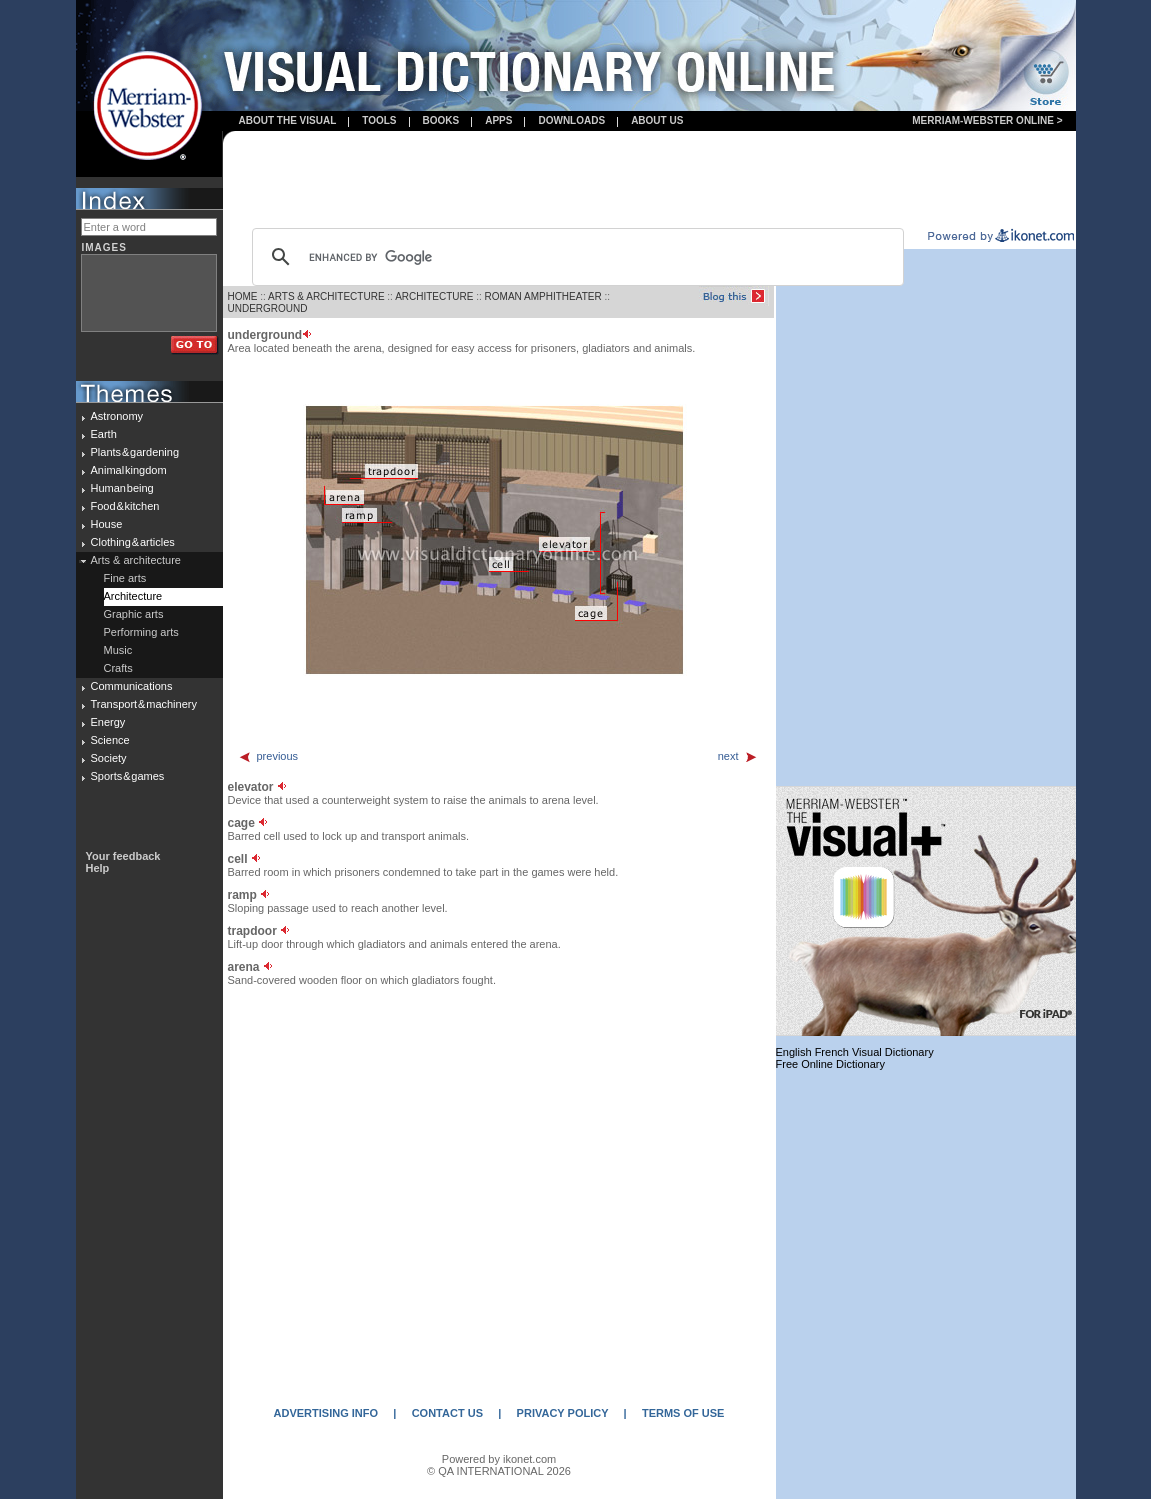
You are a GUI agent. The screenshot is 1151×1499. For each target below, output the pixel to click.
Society (109, 758)
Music (118, 650)
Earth (104, 434)
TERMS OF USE (683, 1413)
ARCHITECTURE (434, 296)
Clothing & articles (133, 542)
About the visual (288, 120)
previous (268, 756)
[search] (575, 257)
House (107, 524)
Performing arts (141, 632)
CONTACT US (447, 1413)
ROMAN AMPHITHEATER (543, 296)
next (738, 756)
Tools (379, 120)
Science (110, 740)
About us (657, 120)
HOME (243, 296)
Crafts (118, 668)
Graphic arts (134, 614)
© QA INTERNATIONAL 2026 (499, 1471)
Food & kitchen (125, 506)
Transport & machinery (144, 704)
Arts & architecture (136, 560)
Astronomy (117, 416)
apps (498, 120)
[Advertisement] (649, 181)
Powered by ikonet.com (499, 1459)
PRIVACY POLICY (563, 1413)
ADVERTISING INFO (326, 1413)
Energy (108, 722)
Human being (122, 488)
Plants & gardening (135, 452)
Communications (132, 686)
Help (98, 868)
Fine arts (125, 578)
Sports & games (128, 776)
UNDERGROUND (268, 308)
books (441, 120)
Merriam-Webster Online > (987, 120)
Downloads (571, 120)
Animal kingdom (129, 470)
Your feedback (123, 856)
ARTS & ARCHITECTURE (326, 296)
